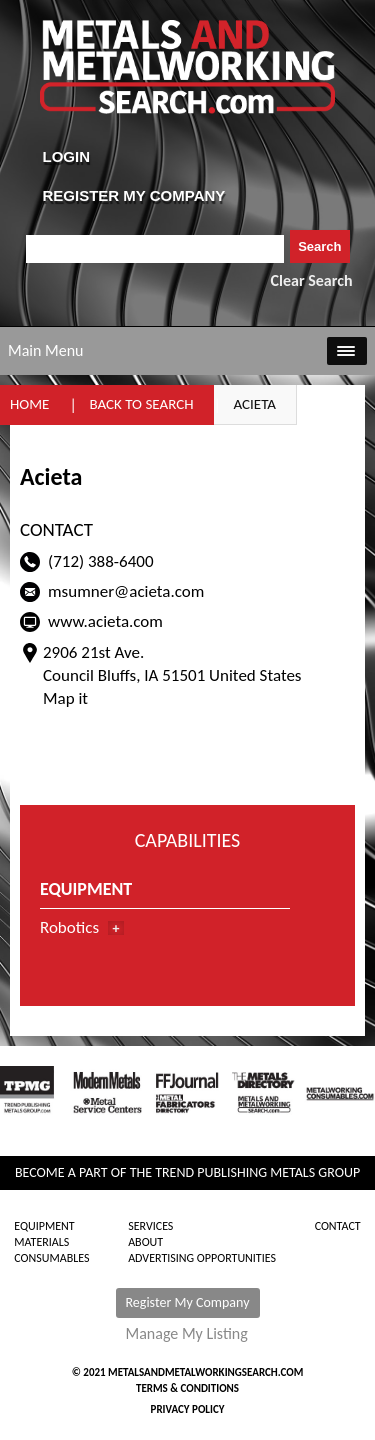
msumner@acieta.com (126, 591)
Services (150, 1226)
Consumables (51, 1258)
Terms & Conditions (187, 1388)
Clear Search (312, 280)
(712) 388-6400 (101, 561)
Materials (41, 1242)
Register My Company (188, 1302)
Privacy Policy (188, 1409)
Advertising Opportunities (202, 1258)
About (145, 1242)
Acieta (255, 404)
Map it (65, 698)
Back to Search (141, 404)
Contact (338, 1226)
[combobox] (155, 249)
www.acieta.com (105, 621)
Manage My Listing (187, 1334)
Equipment (44, 1226)
